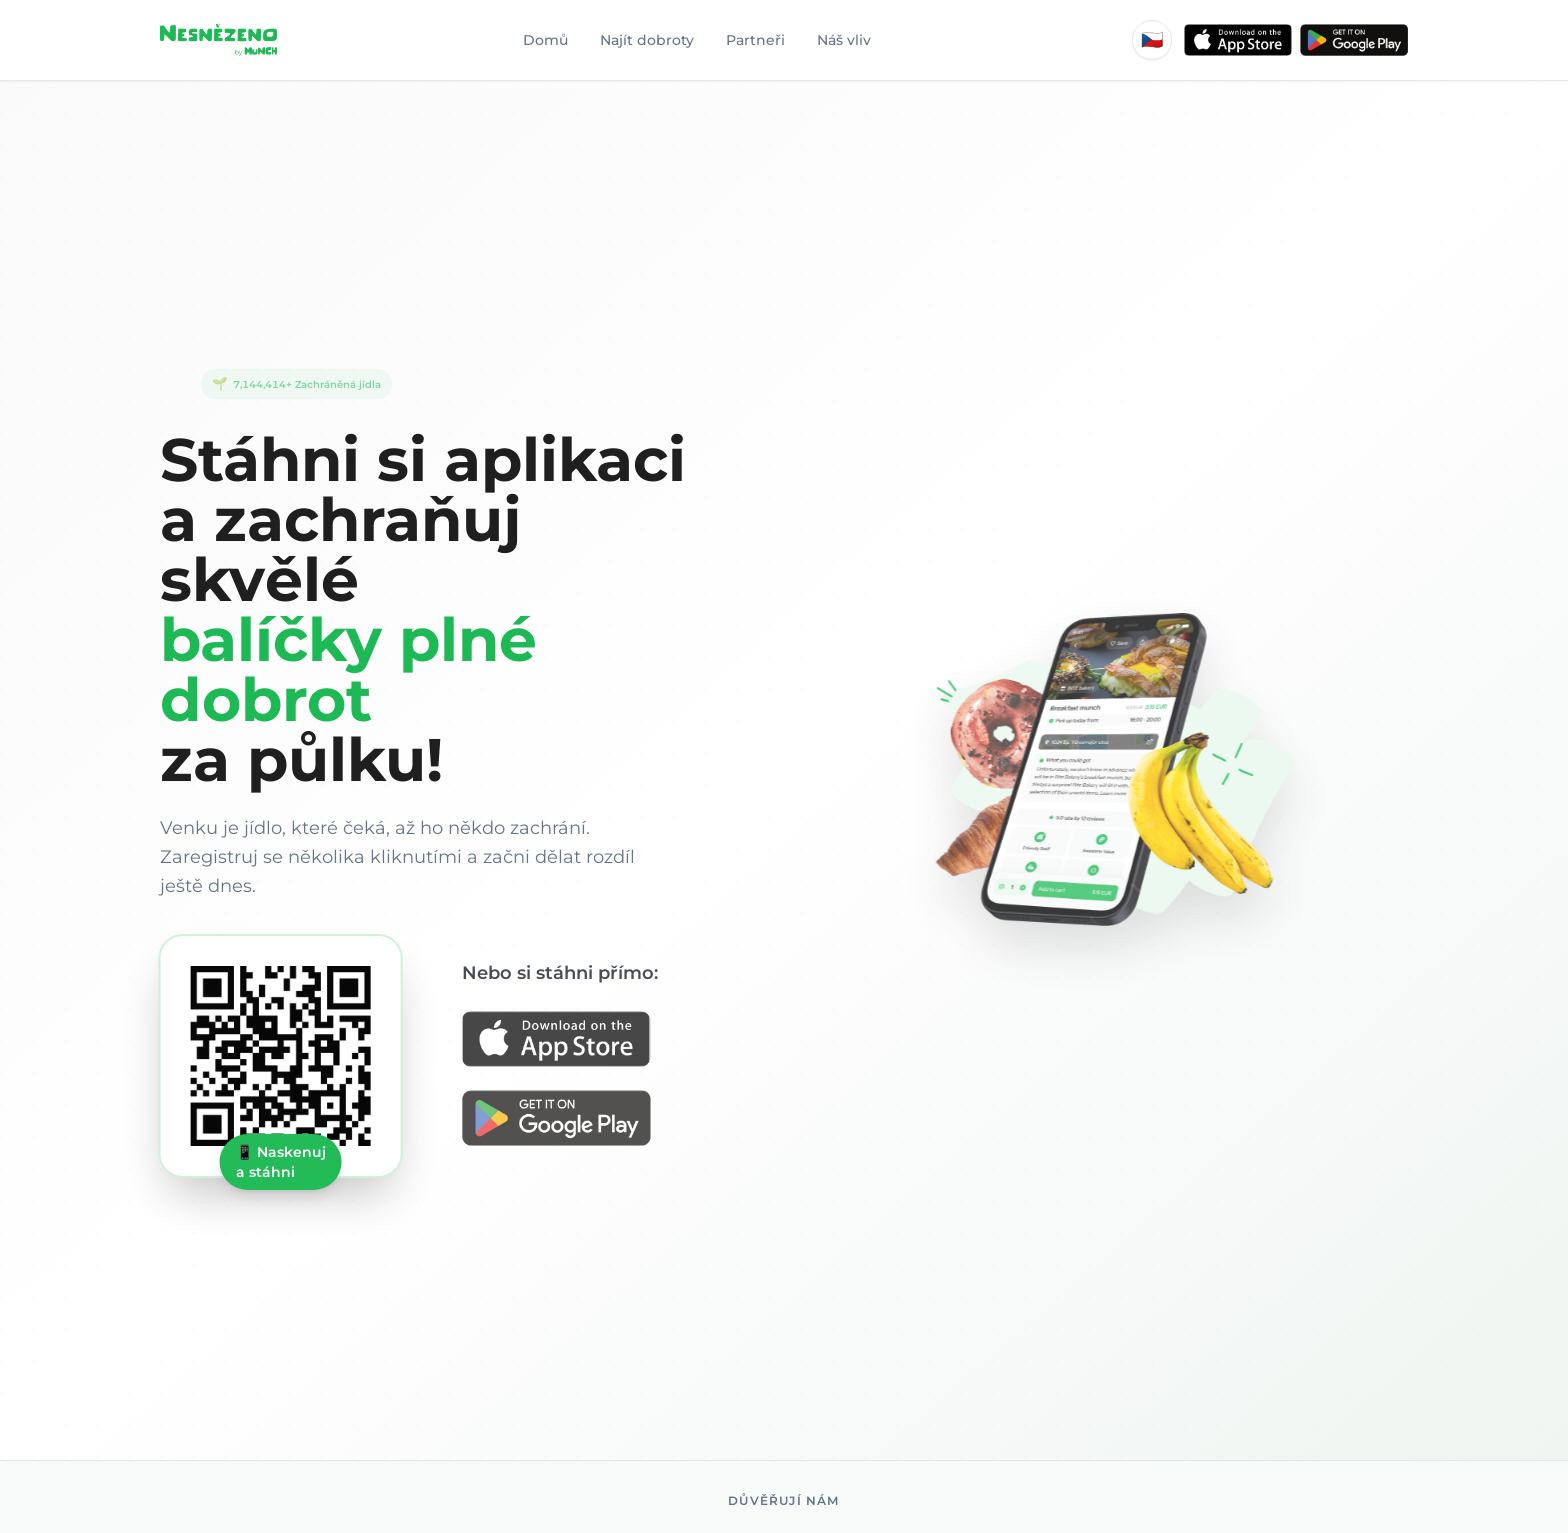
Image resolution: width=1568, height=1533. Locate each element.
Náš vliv (844, 40)
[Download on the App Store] (566, 1041)
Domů (545, 40)
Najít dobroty (647, 40)
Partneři (755, 40)
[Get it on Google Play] (566, 1120)
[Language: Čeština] (1152, 40)
